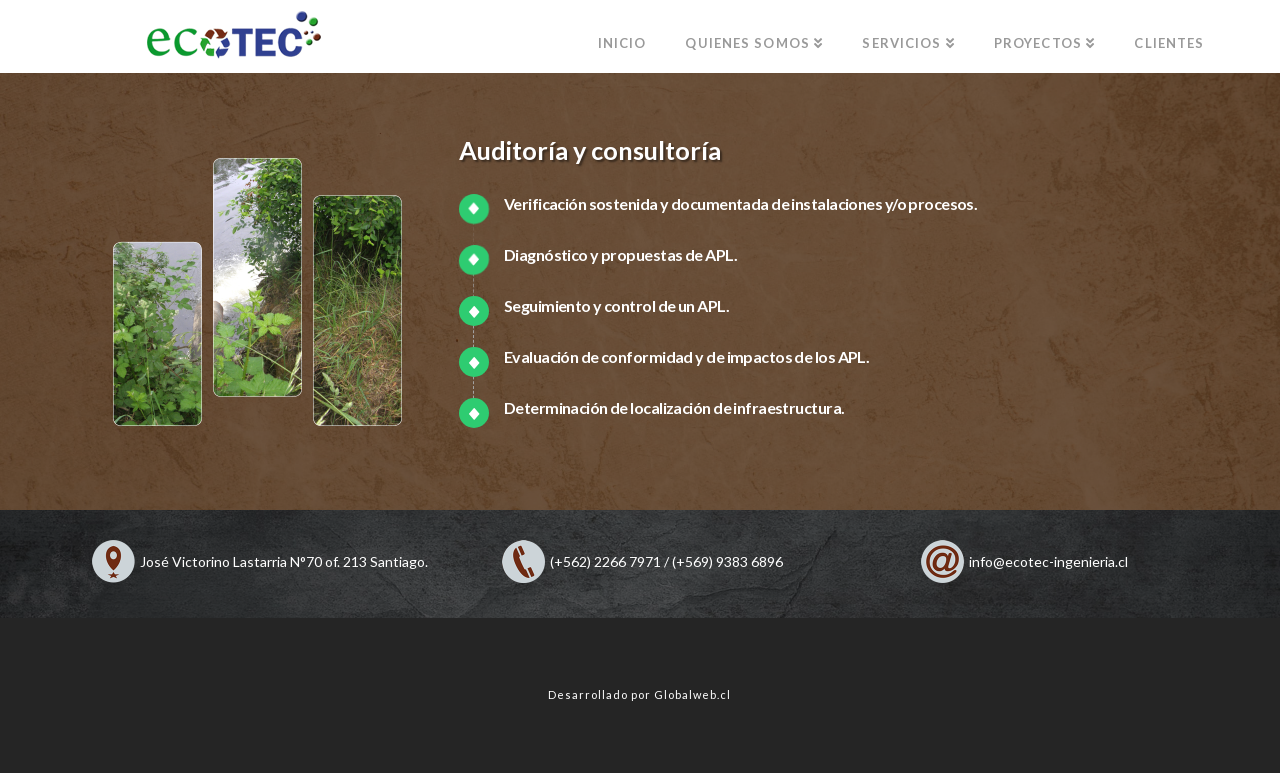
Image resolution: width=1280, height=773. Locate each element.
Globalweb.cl (692, 694)
